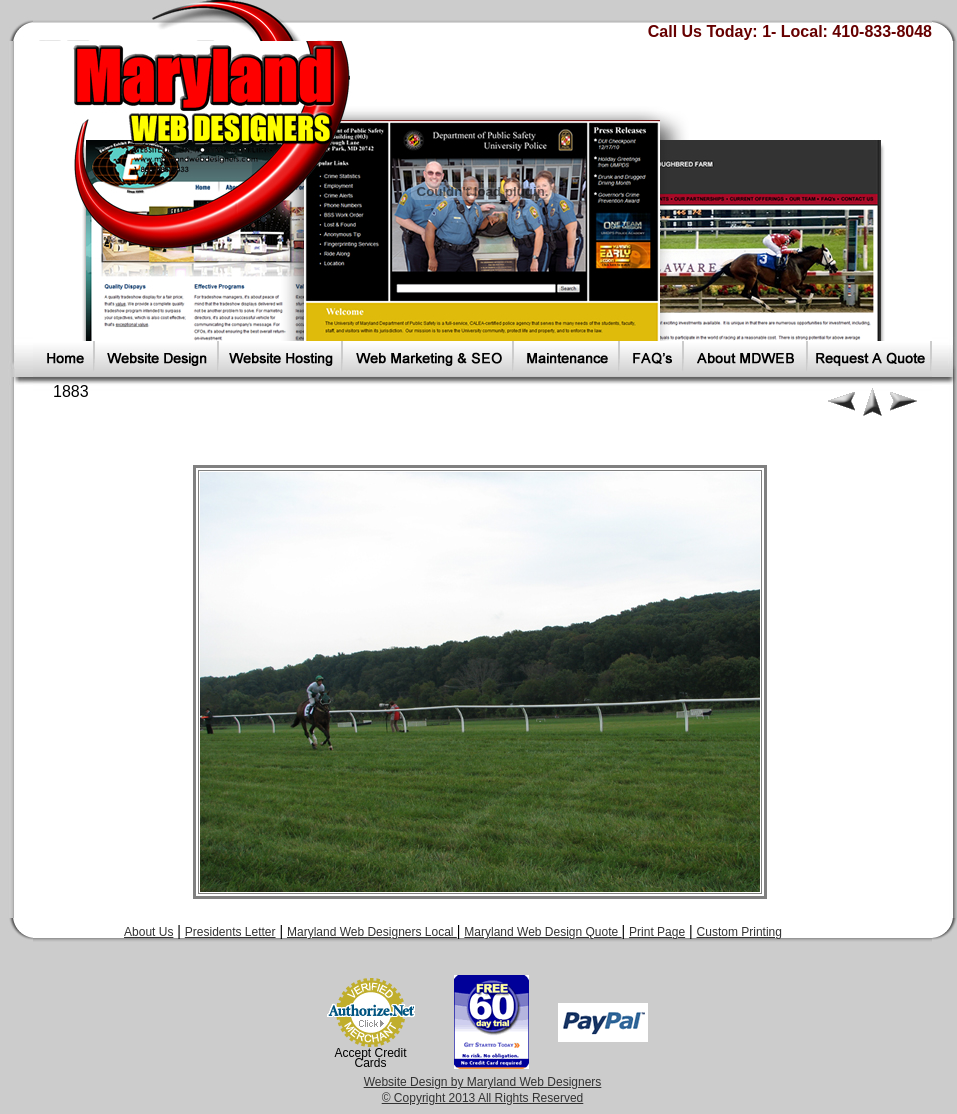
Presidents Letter (230, 932)
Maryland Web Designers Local (372, 932)
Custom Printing (739, 932)
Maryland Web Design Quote (542, 932)
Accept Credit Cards (371, 1058)
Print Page (657, 932)
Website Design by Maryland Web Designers (483, 1082)
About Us (148, 932)
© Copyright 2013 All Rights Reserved (483, 1098)
